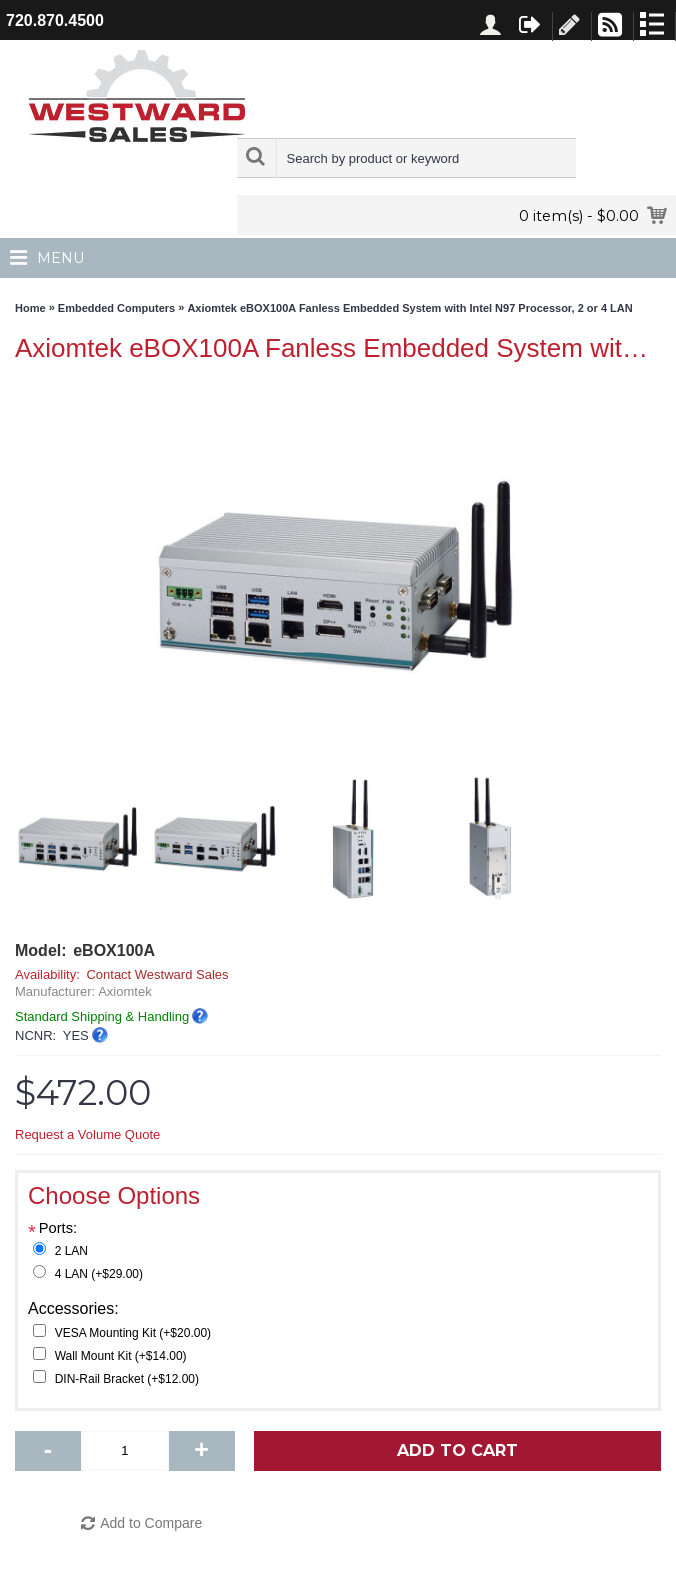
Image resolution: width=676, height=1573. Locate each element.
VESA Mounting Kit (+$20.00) (133, 1333)
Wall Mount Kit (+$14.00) (121, 1356)
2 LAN (71, 1251)
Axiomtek (124, 991)
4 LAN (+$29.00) (99, 1274)
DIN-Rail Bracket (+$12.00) (127, 1379)
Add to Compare (151, 1523)
